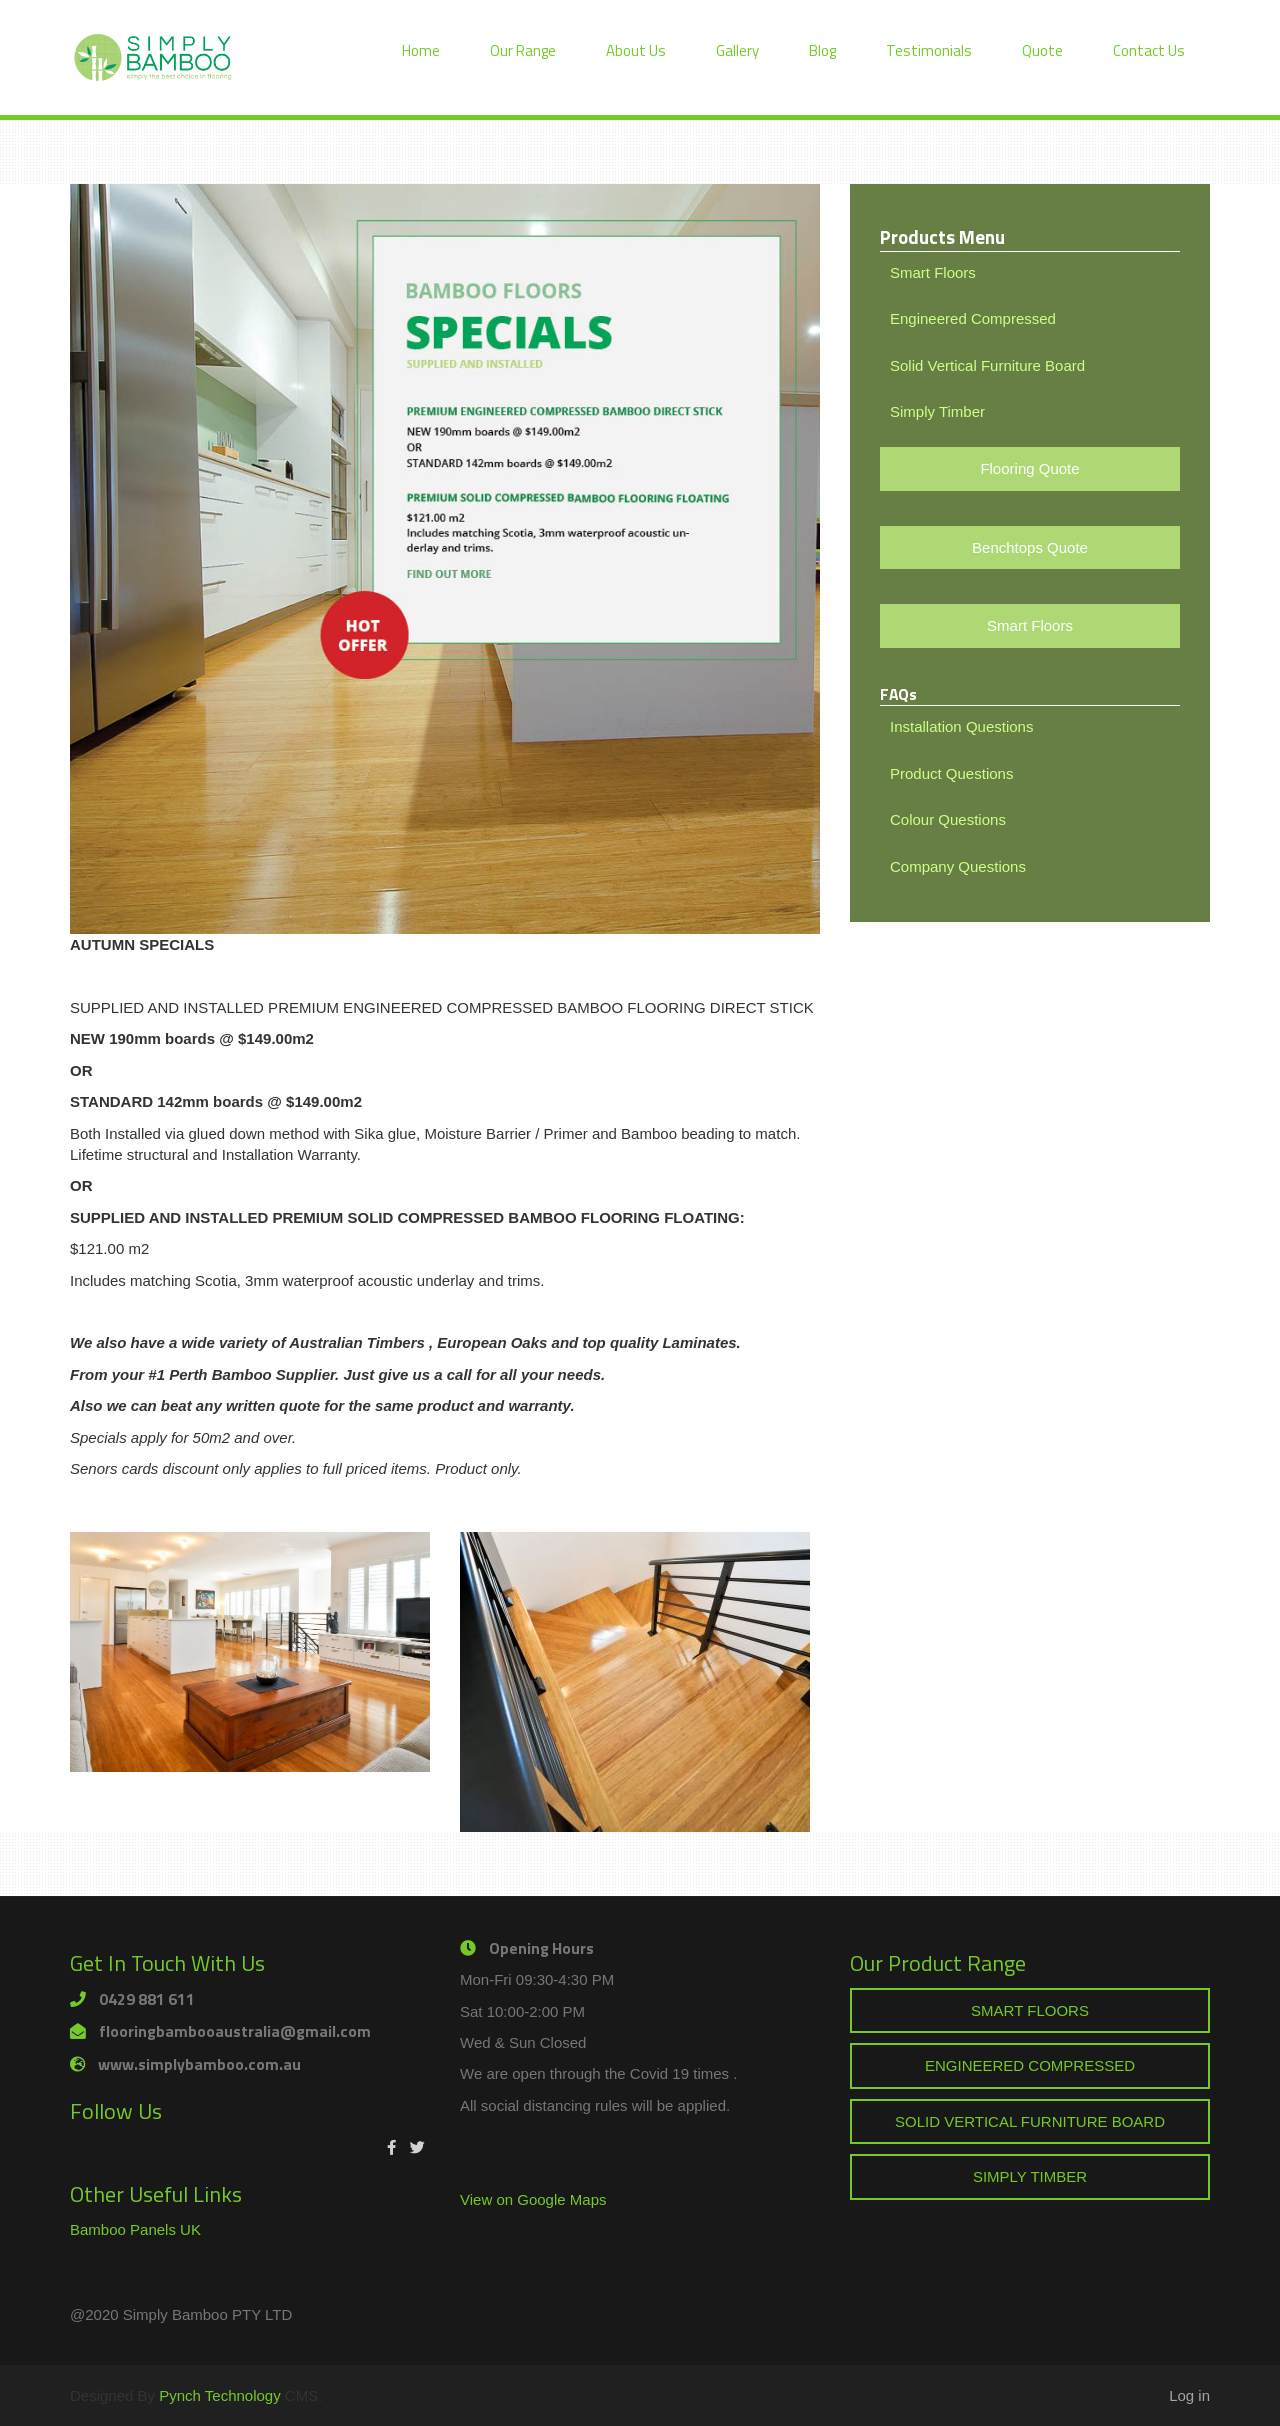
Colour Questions (948, 819)
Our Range (523, 50)
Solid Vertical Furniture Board (987, 365)
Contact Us (1149, 50)
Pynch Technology (219, 2395)
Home (421, 50)
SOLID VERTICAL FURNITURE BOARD (1030, 2121)
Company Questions (958, 866)
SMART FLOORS (1030, 2010)
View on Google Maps (533, 2199)
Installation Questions (961, 726)
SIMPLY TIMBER (1030, 2176)
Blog (822, 50)
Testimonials (929, 50)
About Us (636, 50)
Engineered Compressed (973, 318)
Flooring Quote (1029, 468)
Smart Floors (933, 272)
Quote (1042, 50)
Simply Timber (937, 411)
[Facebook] (391, 2147)
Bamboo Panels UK (135, 2229)
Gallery (737, 50)
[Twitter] (417, 2147)
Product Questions (951, 773)
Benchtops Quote (1030, 547)
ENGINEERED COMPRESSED (1030, 2065)
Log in (1189, 2395)
